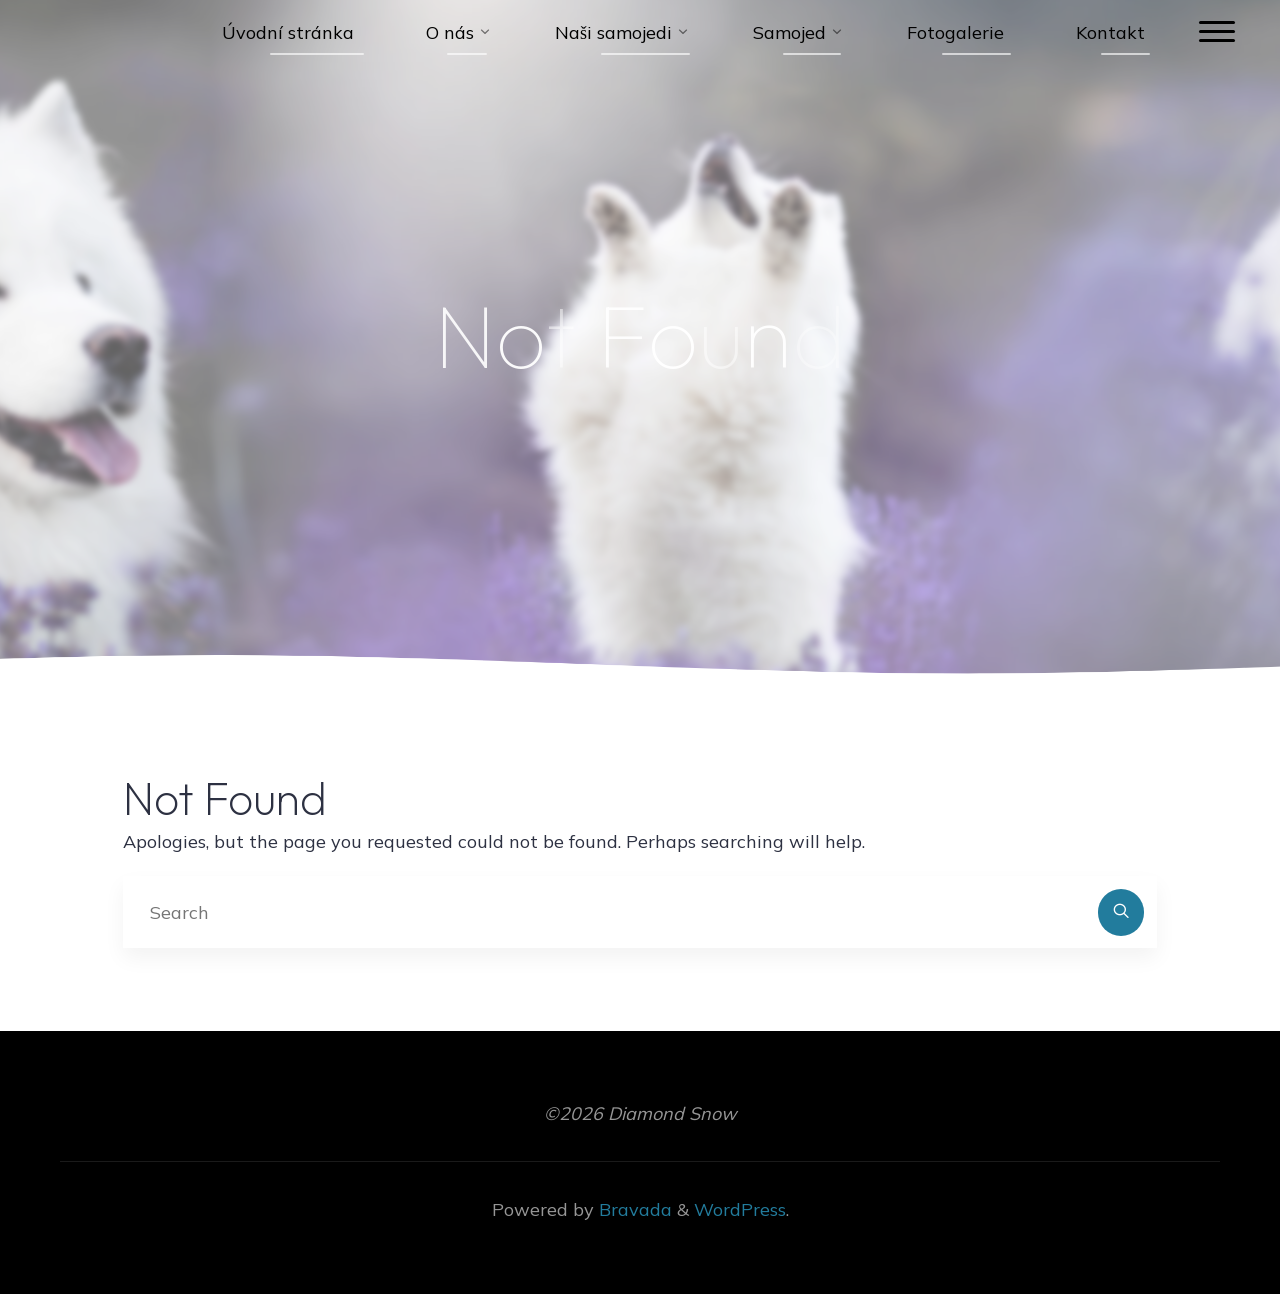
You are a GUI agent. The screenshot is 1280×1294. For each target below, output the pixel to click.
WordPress (740, 1209)
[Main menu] (1217, 32)
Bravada (633, 1209)
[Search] (1121, 912)
